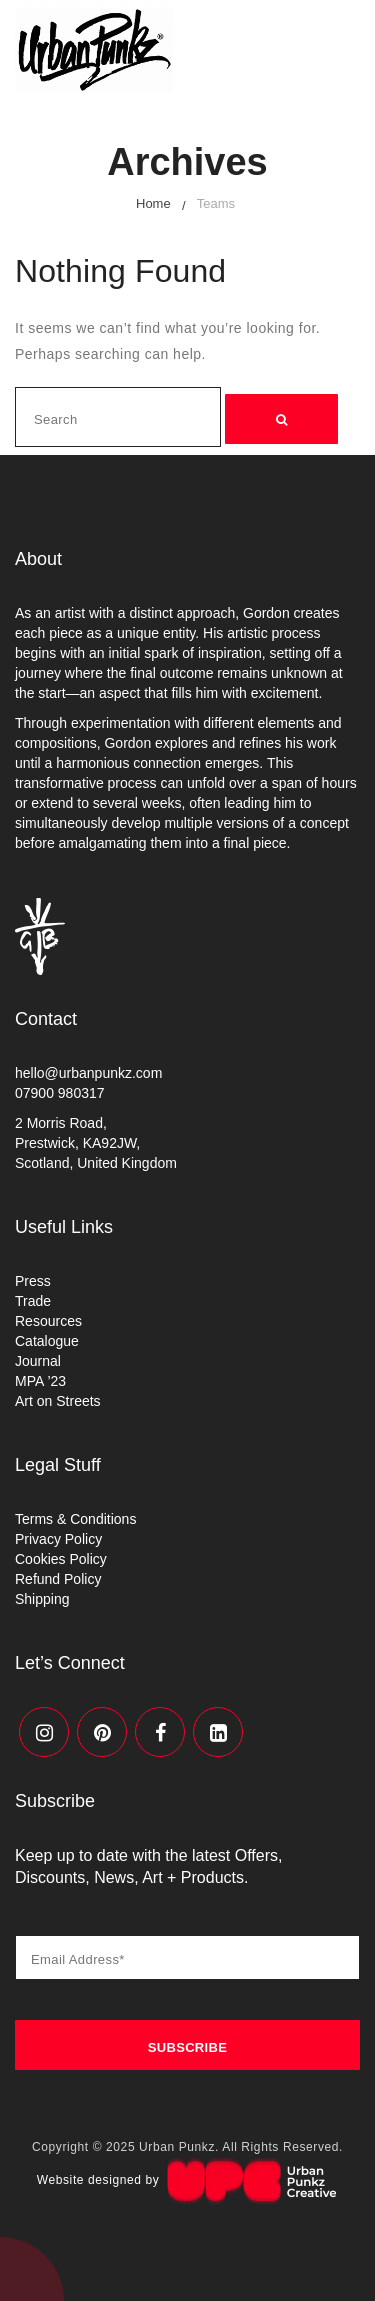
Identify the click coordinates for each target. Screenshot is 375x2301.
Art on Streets (58, 1401)
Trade (33, 1301)
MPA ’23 (40, 1381)
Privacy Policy (58, 1539)
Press (33, 1281)
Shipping (42, 1599)
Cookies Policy (61, 1559)
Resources (48, 1321)
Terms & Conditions (75, 1519)
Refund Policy (58, 1579)
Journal (38, 1361)
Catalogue (47, 1341)
